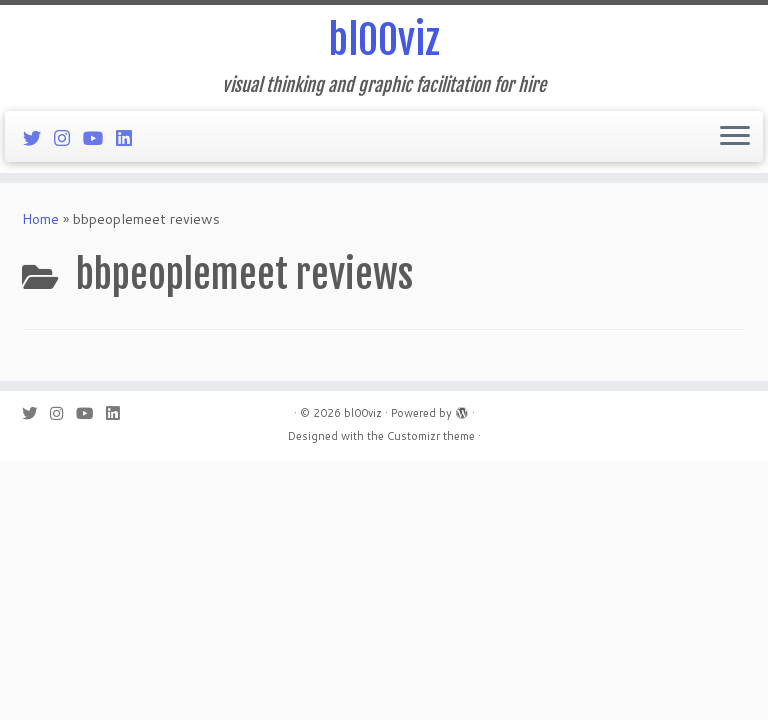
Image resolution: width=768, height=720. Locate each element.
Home (40, 219)
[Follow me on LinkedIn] (130, 138)
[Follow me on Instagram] (68, 138)
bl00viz (384, 40)
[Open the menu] (735, 137)
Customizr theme (431, 436)
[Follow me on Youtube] (99, 138)
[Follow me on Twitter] (38, 138)
